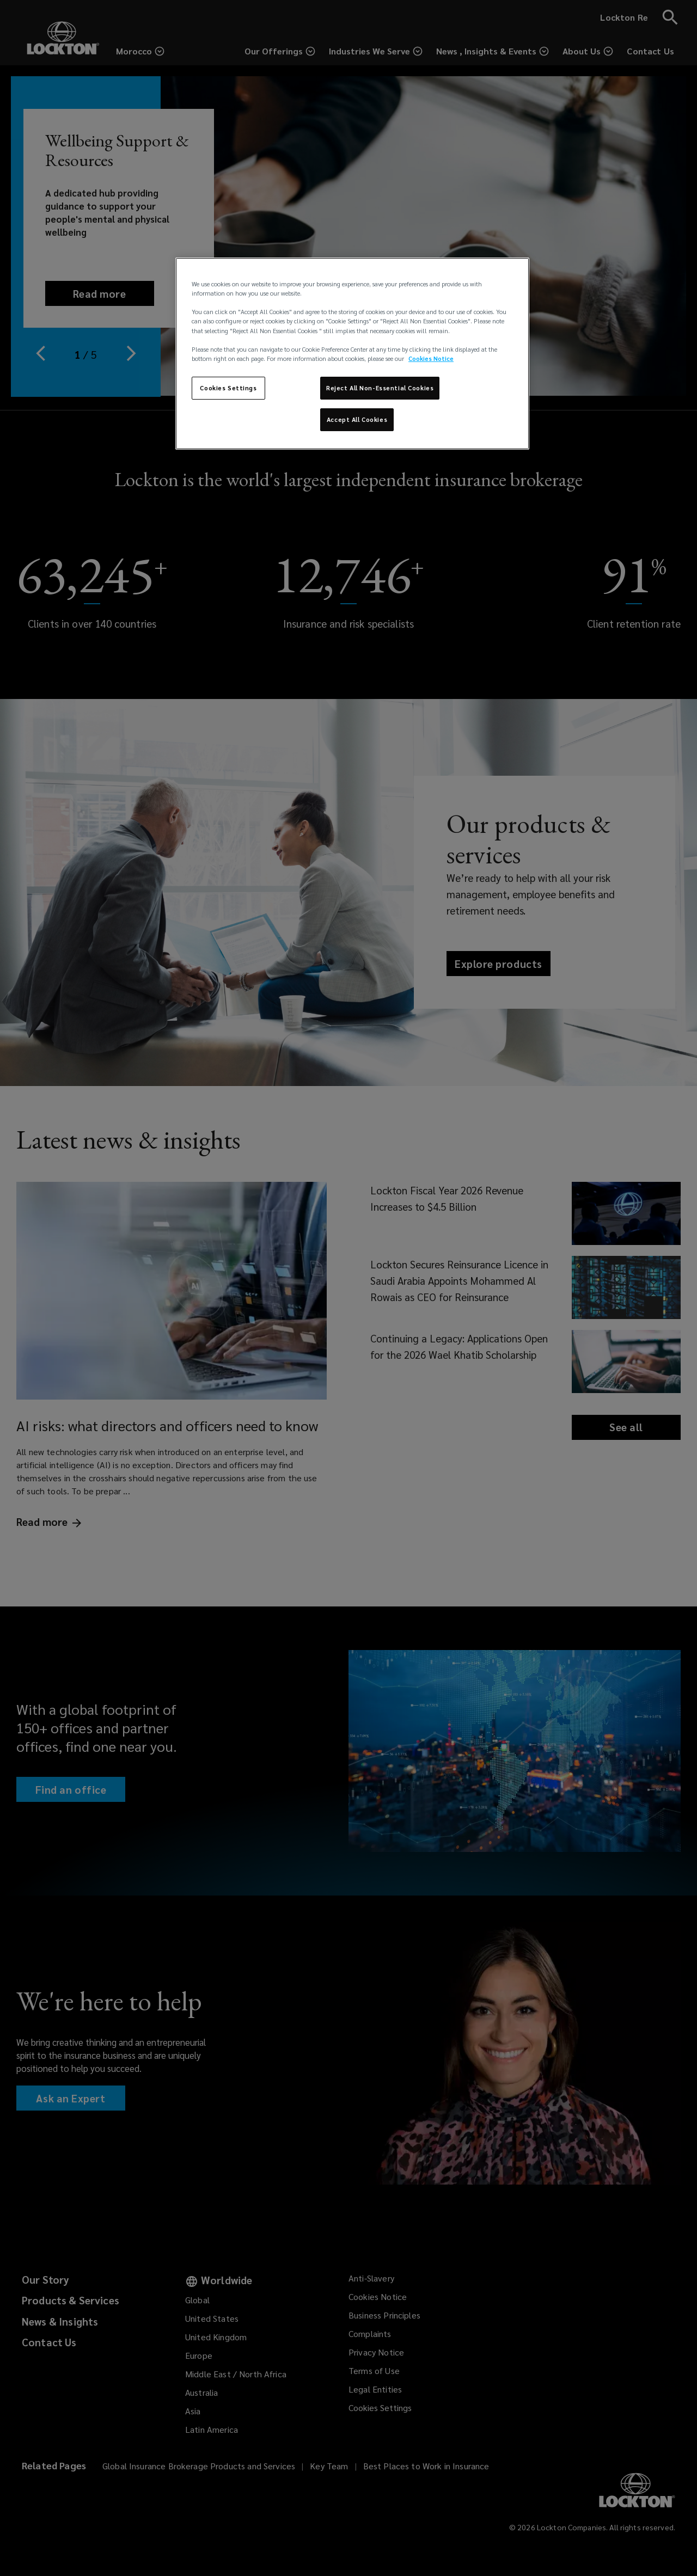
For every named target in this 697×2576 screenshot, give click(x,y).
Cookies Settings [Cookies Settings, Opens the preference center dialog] (228, 388)
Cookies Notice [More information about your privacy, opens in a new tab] (431, 358)
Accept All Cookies (357, 419)
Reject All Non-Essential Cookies (379, 388)
